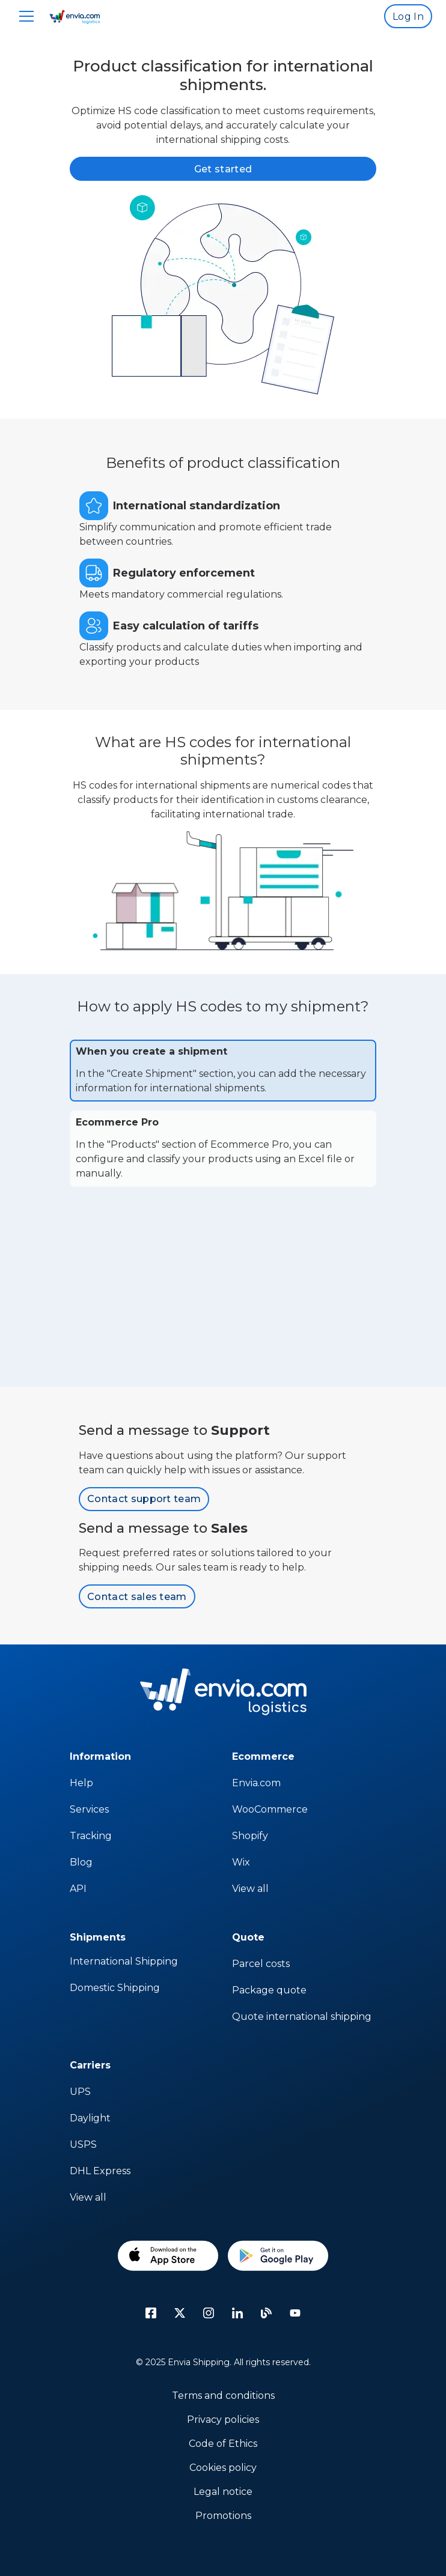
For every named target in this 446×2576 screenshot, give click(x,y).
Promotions (223, 2515)
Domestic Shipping (115, 1987)
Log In (408, 16)
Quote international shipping (301, 2016)
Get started (223, 169)
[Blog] (266, 2313)
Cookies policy (223, 2467)
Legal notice (223, 2491)
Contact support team (144, 1499)
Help (81, 1783)
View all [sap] (250, 1888)
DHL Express (100, 2171)
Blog (81, 1862)
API (78, 1888)
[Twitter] (179, 2313)
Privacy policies (223, 2419)
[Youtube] (295, 2313)
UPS (80, 2091)
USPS (83, 2144)
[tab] (223, 1071)
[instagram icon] (208, 2313)
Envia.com (256, 1783)
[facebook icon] (150, 2313)
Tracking (91, 1835)
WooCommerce (270, 1809)
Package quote (269, 1990)
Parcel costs (261, 1963)
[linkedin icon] (237, 2313)
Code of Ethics (223, 2443)
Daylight (90, 2118)
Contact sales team (137, 1596)
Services (89, 1809)
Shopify (250, 1835)
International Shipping (124, 1961)
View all (88, 2197)
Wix (241, 1862)
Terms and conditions (223, 2395)
